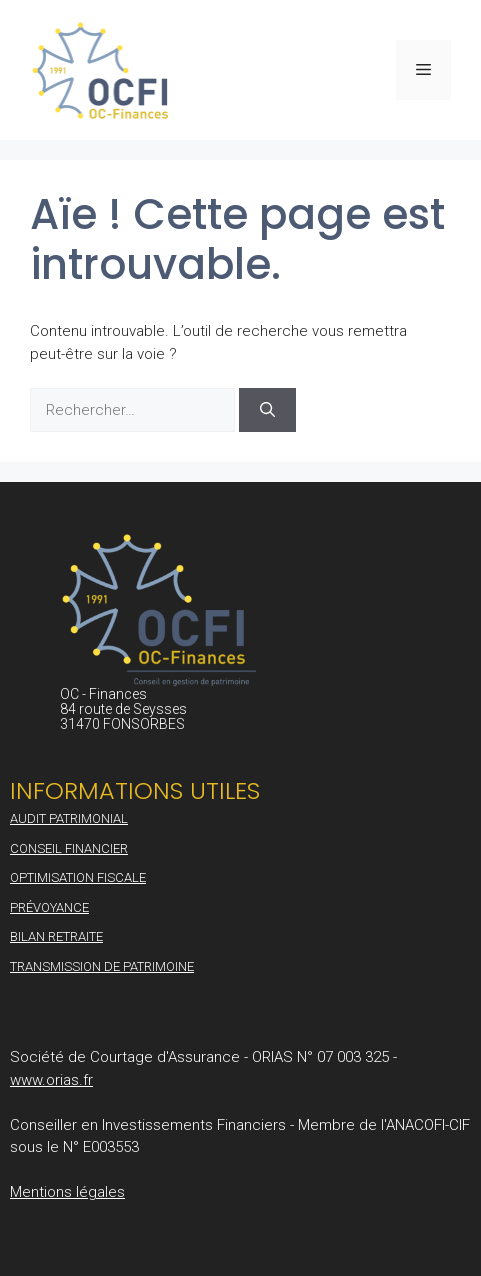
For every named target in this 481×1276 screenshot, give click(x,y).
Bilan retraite (56, 936)
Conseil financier (69, 848)
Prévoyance (49, 907)
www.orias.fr (51, 1080)
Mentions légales (67, 1192)
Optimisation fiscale (78, 877)
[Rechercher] (267, 410)
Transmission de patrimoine (102, 966)
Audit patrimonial (69, 818)
